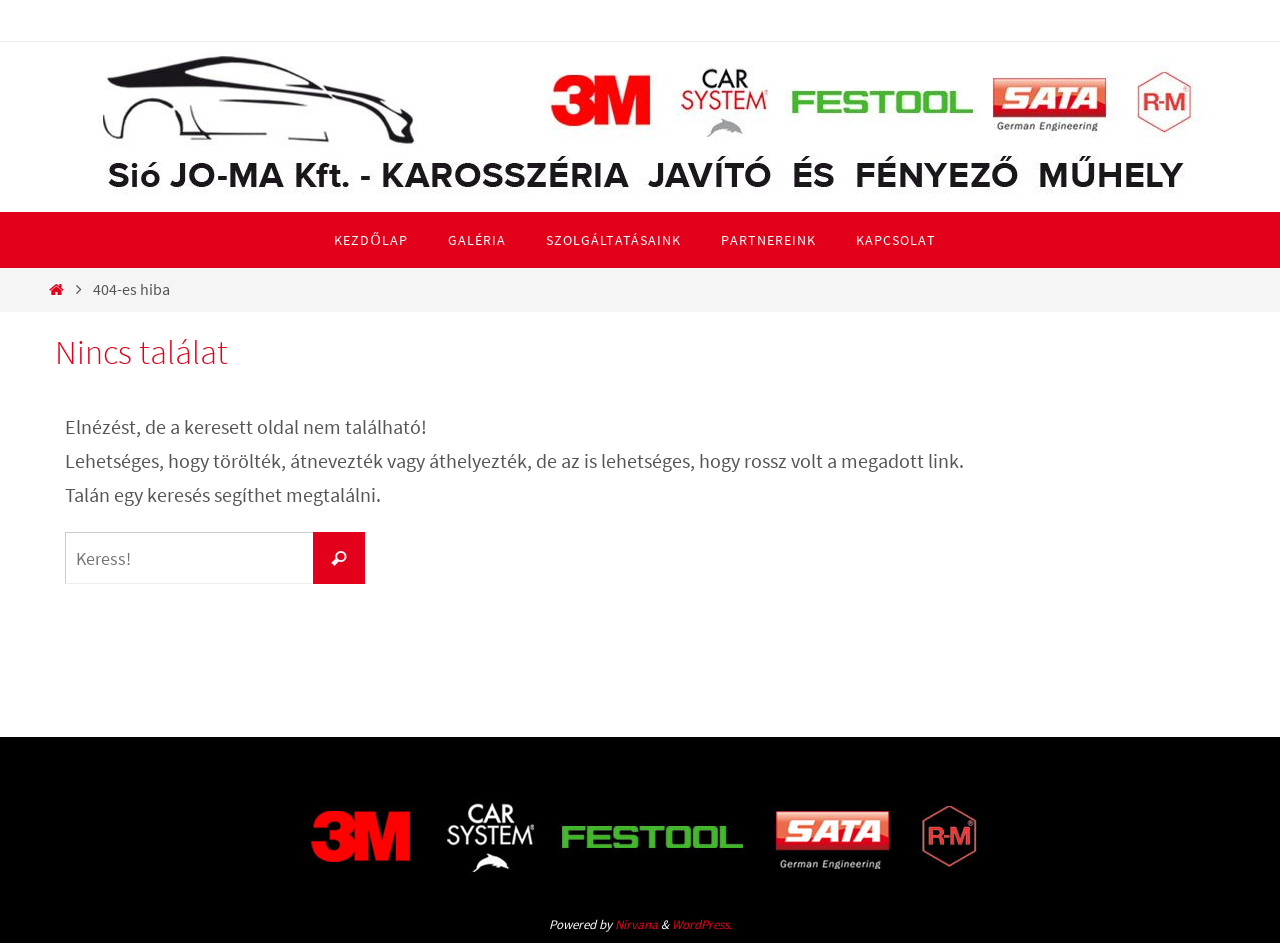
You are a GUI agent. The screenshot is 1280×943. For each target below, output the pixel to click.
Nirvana (636, 924)
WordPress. (702, 924)
